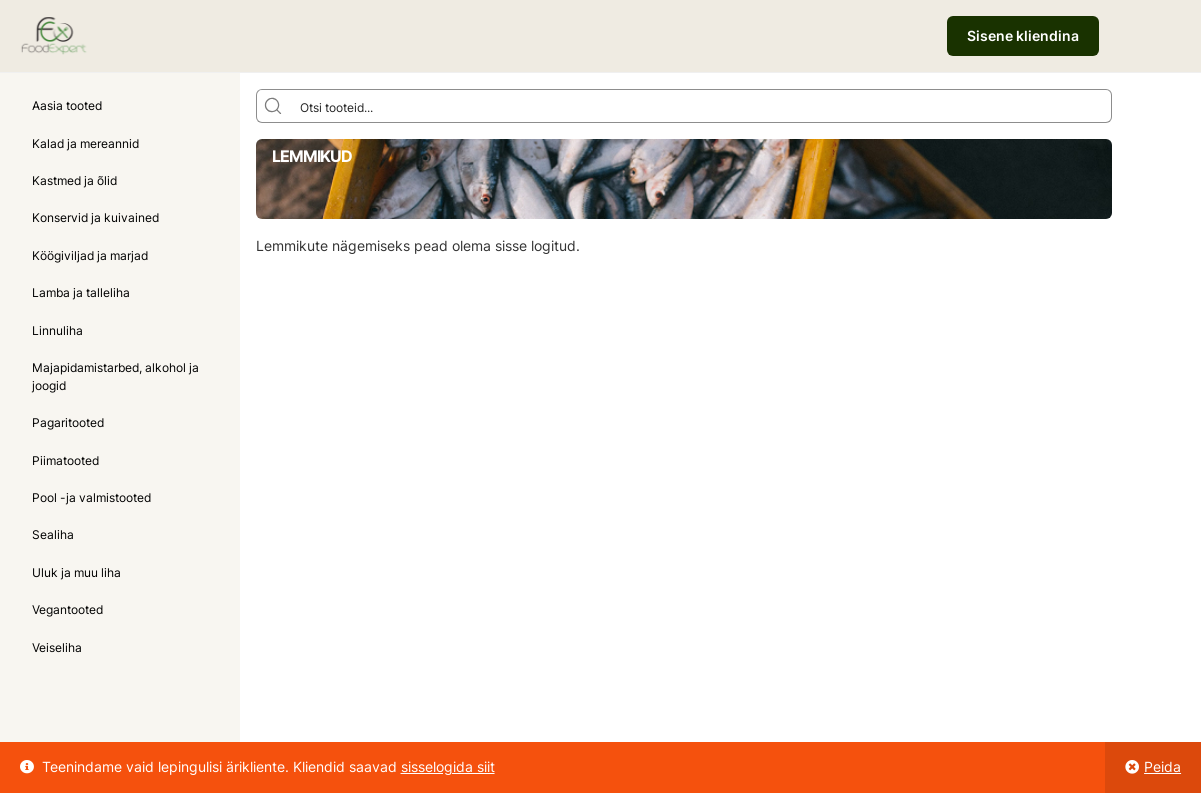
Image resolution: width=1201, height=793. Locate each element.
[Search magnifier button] (273, 106)
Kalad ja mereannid (85, 143)
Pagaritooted (68, 422)
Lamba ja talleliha (81, 292)
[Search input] (701, 106)
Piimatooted (65, 460)
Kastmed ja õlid (74, 180)
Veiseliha (57, 647)
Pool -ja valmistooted (91, 497)
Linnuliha (57, 330)
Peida (1162, 766)
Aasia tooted (67, 105)
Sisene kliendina (1023, 35)
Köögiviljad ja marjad (90, 255)
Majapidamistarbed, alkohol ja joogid (115, 376)
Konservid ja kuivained (95, 217)
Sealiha (53, 534)
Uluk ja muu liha (76, 572)
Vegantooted (67, 609)
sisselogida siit (448, 766)
